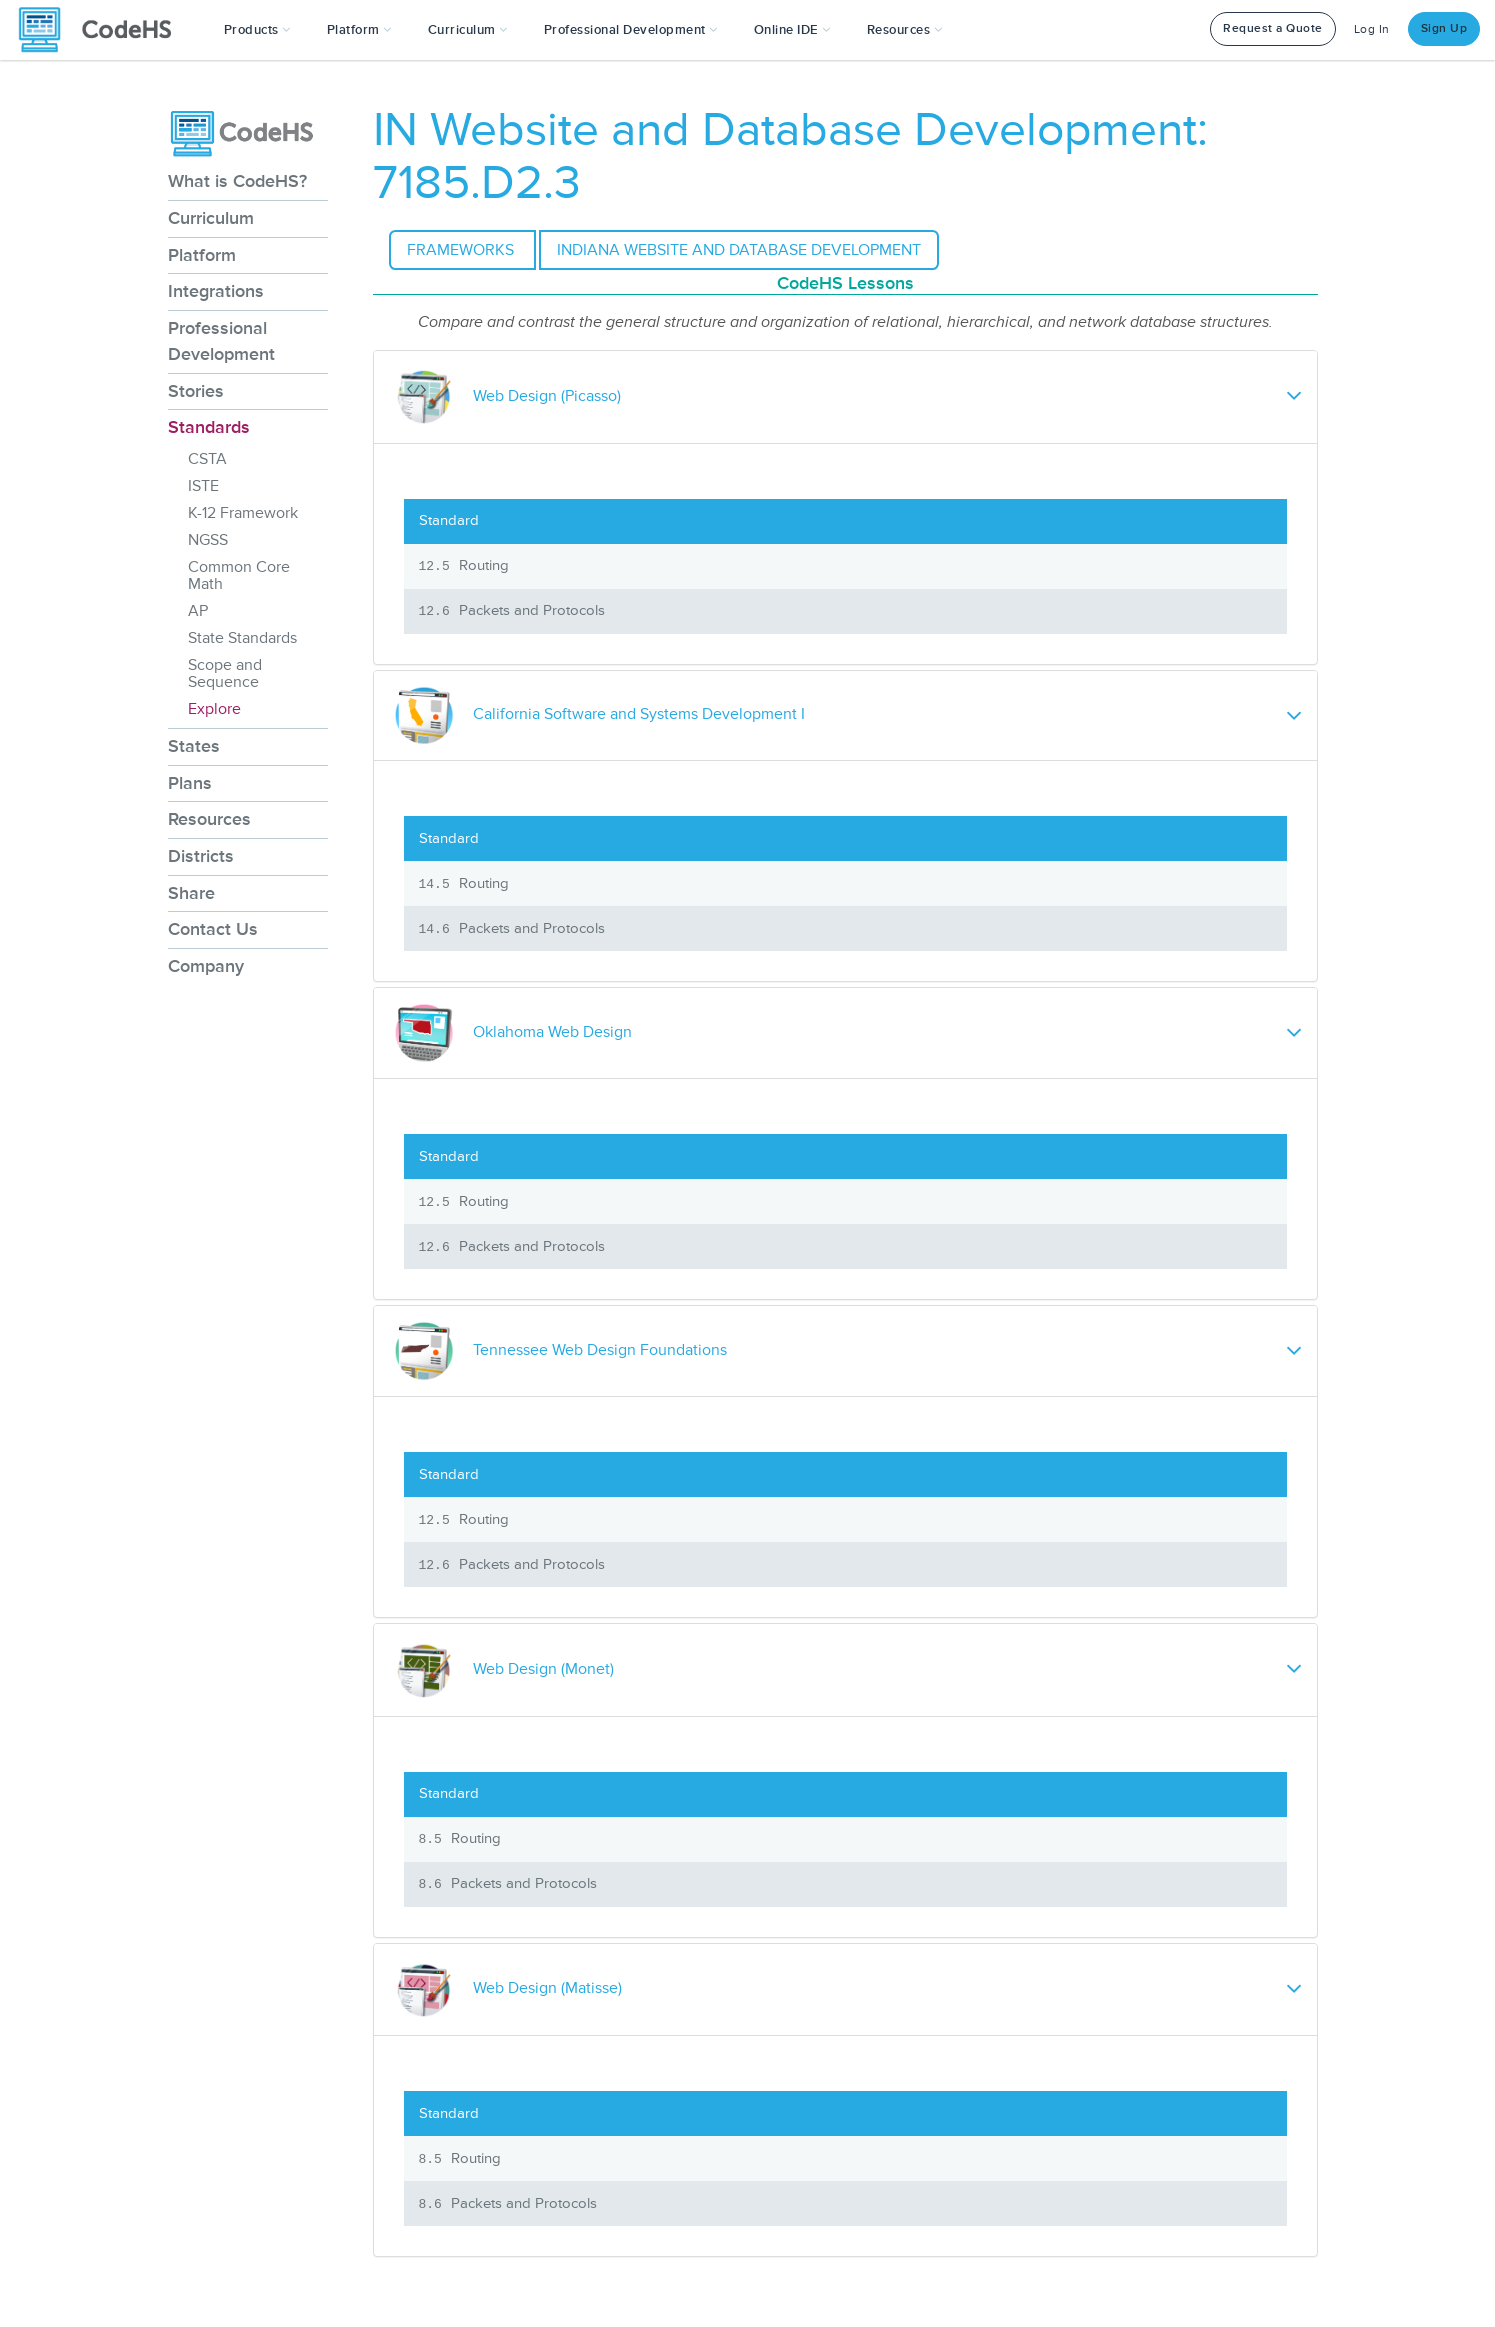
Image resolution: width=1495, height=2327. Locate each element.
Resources (209, 819)
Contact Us (213, 929)
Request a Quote (1273, 28)
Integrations (216, 291)
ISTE (203, 486)
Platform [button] (359, 30)
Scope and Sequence (225, 673)
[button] (257, 30)
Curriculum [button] (468, 30)
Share (191, 893)
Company (206, 966)
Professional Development (221, 341)
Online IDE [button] (792, 30)
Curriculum (211, 218)
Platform (202, 255)
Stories (196, 391)
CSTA (207, 459)
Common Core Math (239, 575)
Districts (201, 856)
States (194, 746)
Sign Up (1444, 28)
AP (198, 611)
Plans (190, 783)
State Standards (242, 638)
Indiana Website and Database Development (739, 250)
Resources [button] (905, 30)
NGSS (208, 540)
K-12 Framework (243, 513)
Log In (1372, 29)
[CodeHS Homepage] (103, 30)
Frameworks (462, 250)
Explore (214, 709)
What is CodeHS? (237, 181)
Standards (209, 427)
